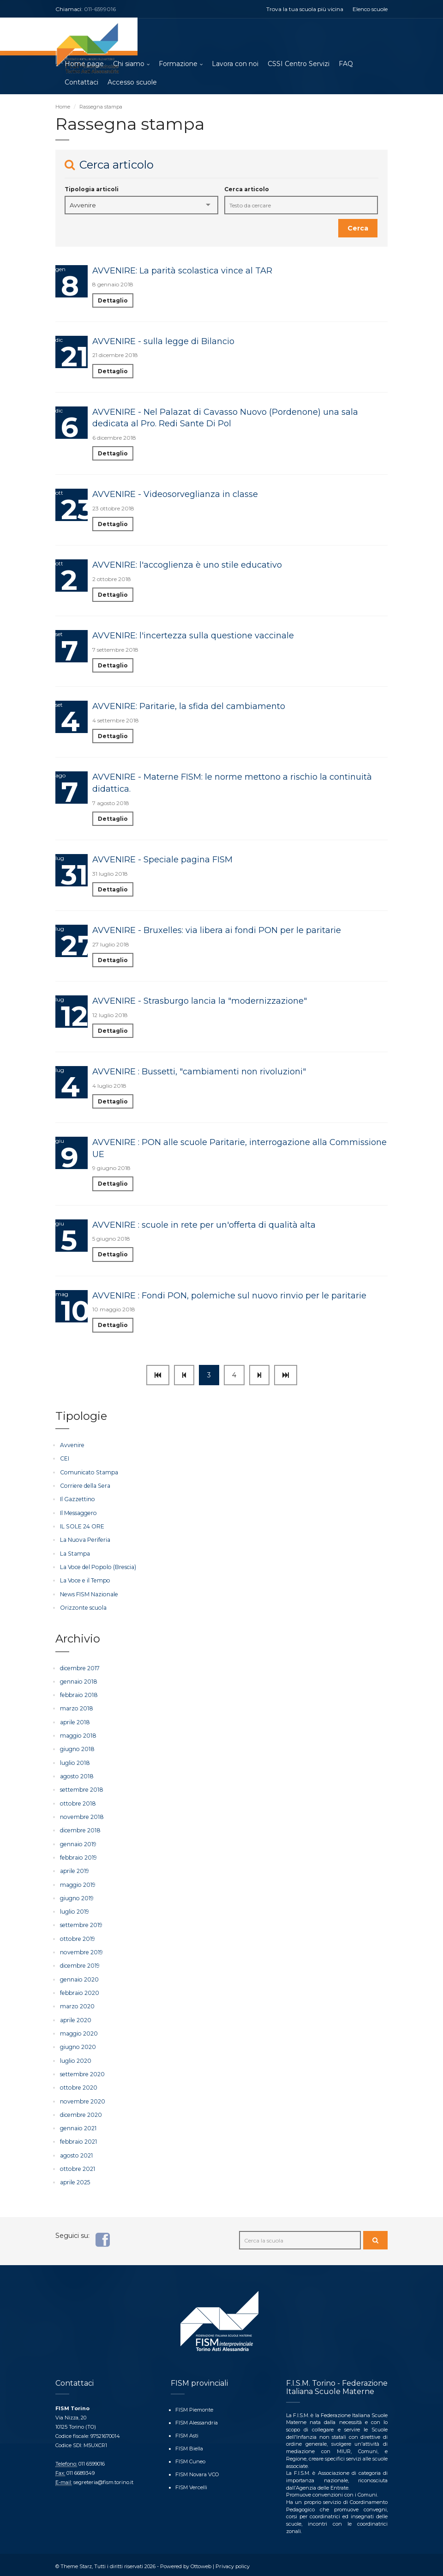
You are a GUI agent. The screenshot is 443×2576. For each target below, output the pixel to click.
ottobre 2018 (77, 1802)
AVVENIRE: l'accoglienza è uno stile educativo (187, 566)
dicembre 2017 (79, 1667)
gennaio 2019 (78, 1842)
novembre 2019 (81, 1950)
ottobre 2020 (78, 2084)
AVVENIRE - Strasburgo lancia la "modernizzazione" (199, 1001)
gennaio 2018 (78, 1681)
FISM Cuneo (190, 2458)
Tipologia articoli (92, 190)
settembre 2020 (81, 2071)
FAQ (346, 65)
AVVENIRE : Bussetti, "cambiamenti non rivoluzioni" (199, 1072)
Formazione (178, 65)
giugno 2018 (77, 1748)
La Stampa (75, 1553)
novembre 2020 (82, 2098)
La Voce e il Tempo (84, 1580)
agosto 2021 (76, 2152)
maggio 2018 (78, 1734)
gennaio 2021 (78, 2124)
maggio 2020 (78, 2030)
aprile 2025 (75, 2179)
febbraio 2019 (78, 1856)
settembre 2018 (81, 1788)
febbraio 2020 (79, 1990)
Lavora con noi (235, 65)
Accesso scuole (132, 83)
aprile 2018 (74, 1721)
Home (62, 107)
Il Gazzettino (77, 1499)
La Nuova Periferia (84, 1539)
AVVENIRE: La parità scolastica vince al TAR (182, 271)
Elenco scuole (370, 9)
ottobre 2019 (77, 1936)
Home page (84, 65)
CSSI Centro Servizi (298, 65)
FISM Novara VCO (196, 2470)
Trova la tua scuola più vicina (304, 9)
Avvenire (72, 1445)
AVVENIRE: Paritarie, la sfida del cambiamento (188, 707)
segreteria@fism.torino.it (102, 2479)
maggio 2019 (77, 1882)
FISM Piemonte (194, 2406)
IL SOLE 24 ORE (82, 1526)
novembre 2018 (81, 1815)
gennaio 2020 (79, 1977)
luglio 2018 (74, 1761)
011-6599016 (100, 9)
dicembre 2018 (79, 1828)
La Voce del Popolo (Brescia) (96, 1567)
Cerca (357, 228)
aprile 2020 (75, 2017)
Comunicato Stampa (88, 1472)
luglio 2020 (75, 2058)
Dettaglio (113, 300)
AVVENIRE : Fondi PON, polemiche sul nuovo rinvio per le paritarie (229, 1296)
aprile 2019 (74, 1869)
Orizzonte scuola (82, 1607)
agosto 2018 (76, 1775)
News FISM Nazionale (88, 1593)
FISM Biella (189, 2445)
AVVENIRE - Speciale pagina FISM (162, 860)
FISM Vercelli (191, 2483)
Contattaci (81, 83)
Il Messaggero (78, 1512)
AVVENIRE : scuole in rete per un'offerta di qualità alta (204, 1225)
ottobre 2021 (77, 2165)
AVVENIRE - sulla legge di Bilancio (163, 342)
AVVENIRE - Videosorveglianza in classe (175, 495)
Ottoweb (201, 2562)
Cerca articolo (246, 190)
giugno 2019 (76, 1896)
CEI (64, 1459)
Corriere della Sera (84, 1486)
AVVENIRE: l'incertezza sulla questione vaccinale (193, 636)
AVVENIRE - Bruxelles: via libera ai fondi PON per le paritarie (216, 931)
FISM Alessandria (196, 2419)
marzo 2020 (77, 2003)
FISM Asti (186, 2432)
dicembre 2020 (80, 2111)
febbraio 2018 (78, 1694)
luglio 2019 (74, 1909)
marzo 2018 (76, 1707)
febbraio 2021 (78, 2138)
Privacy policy (232, 2562)
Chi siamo (128, 65)
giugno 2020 (78, 2044)
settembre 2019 (80, 1923)
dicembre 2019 (79, 1963)
